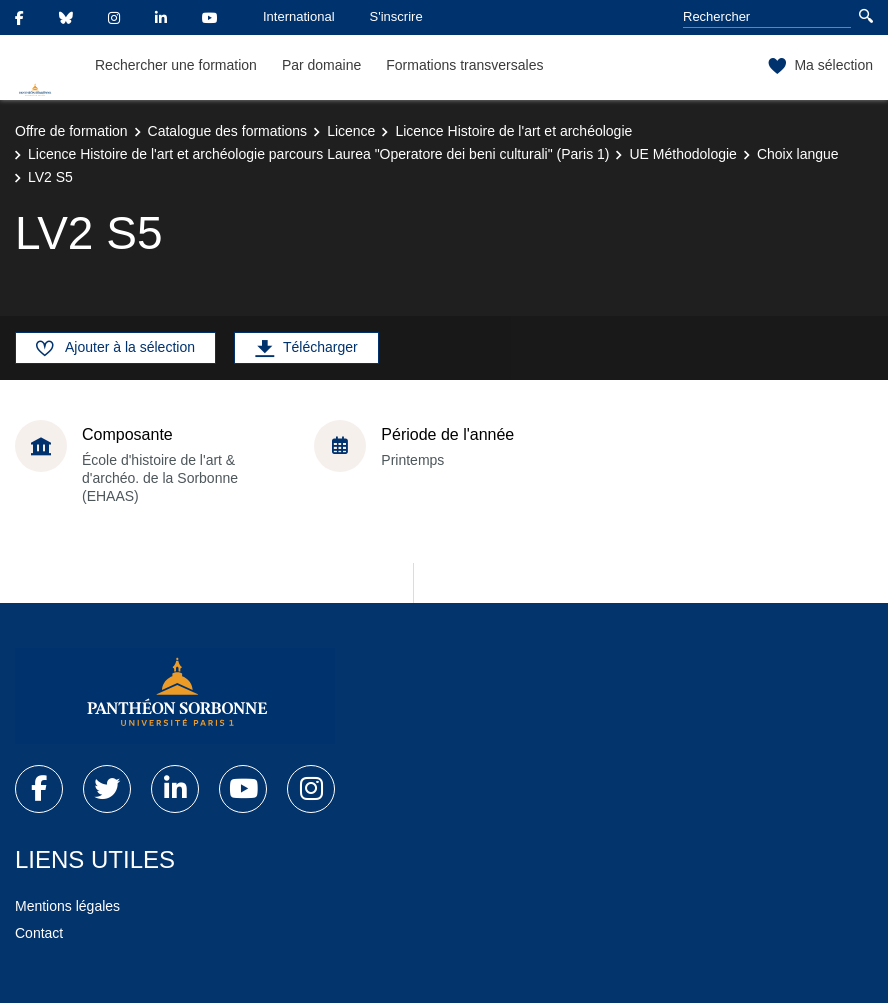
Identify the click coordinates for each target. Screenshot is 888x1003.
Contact (39, 933)
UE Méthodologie (682, 154)
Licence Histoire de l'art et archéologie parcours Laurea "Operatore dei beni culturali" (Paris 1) (318, 154)
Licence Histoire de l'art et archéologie (513, 131)
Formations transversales (464, 65)
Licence (351, 131)
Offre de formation (71, 131)
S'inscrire (396, 16)
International (299, 16)
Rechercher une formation (176, 65)
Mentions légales (67, 906)
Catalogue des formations (228, 131)
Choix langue (798, 154)
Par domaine (321, 65)
